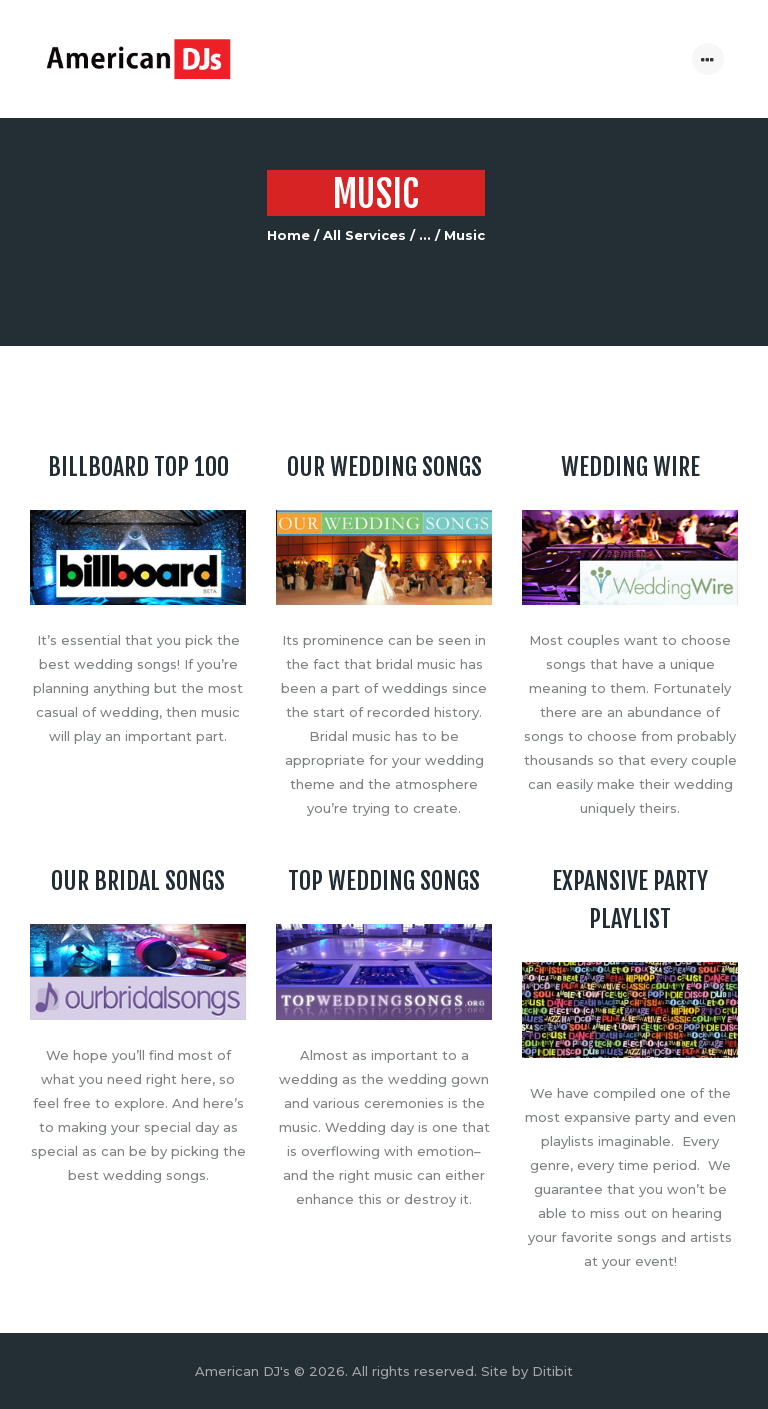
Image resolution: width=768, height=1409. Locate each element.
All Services (364, 235)
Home (288, 235)
